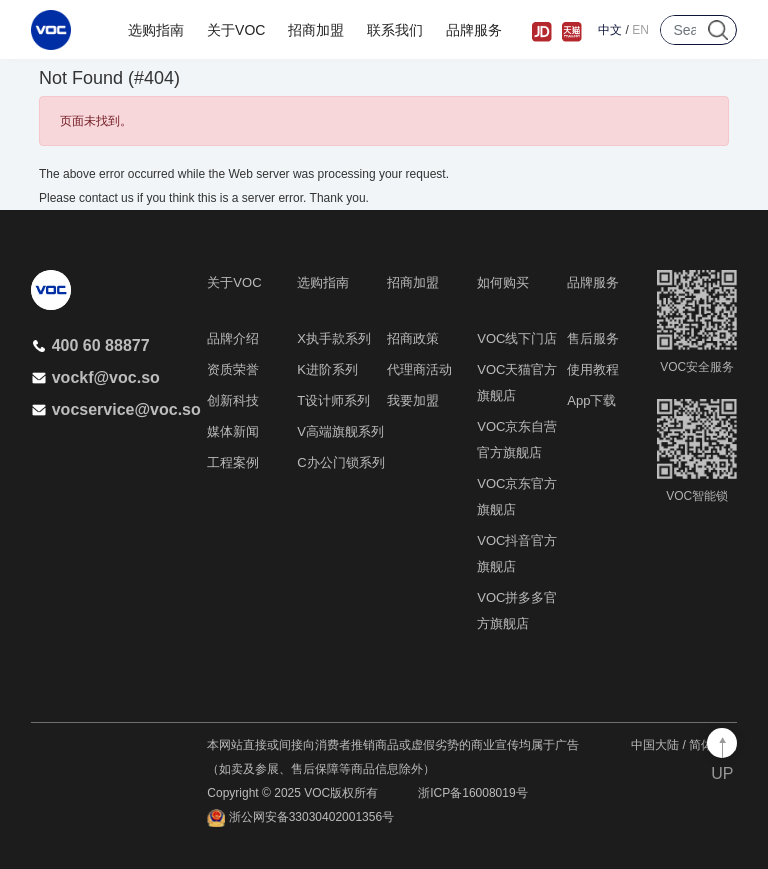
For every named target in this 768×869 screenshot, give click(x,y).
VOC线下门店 (517, 338)
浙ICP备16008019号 (472, 793)
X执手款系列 (334, 338)
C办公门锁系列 (340, 462)
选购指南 (156, 30)
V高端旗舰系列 (340, 431)
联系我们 (395, 30)
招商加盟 (316, 30)
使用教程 (593, 369)
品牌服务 (474, 30)
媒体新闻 (233, 431)
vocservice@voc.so (116, 409)
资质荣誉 (233, 369)
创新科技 (233, 400)
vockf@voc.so (95, 377)
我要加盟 (413, 400)
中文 (610, 30)
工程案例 (233, 462)
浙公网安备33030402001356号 (300, 818)
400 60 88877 (90, 345)
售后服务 (593, 338)
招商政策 (413, 338)
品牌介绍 (233, 338)
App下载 (591, 400)
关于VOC (236, 30)
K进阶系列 (327, 369)
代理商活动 (419, 369)
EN (640, 30)
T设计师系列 (333, 400)
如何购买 (503, 282)
